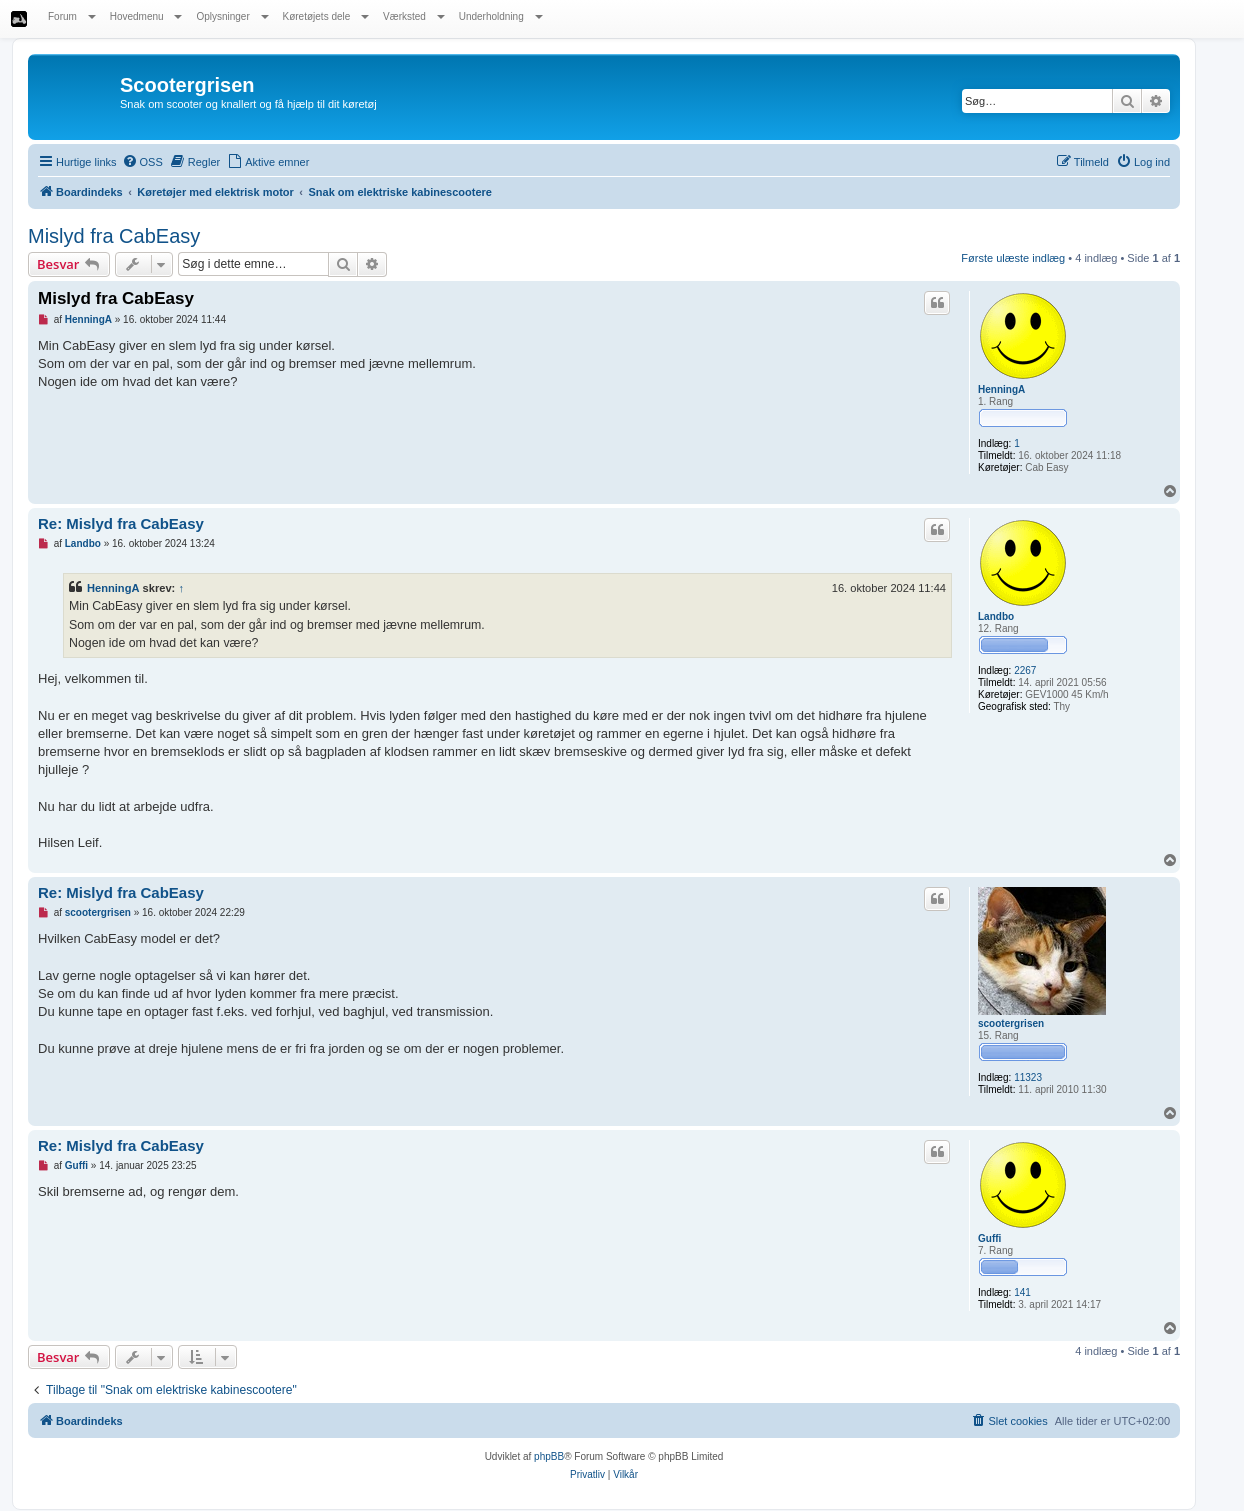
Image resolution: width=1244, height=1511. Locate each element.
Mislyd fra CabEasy (114, 236)
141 (1022, 1292)
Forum (72, 16)
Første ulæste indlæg (1013, 258)
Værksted (414, 16)
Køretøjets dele (326, 16)
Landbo (996, 616)
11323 (1028, 1077)
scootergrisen (1011, 1023)
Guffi (989, 1238)
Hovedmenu (146, 16)
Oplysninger (232, 16)
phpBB (549, 1456)
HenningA (1001, 389)
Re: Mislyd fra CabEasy (121, 523)
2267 (1025, 670)
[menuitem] (142, 162)
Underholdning (501, 16)
